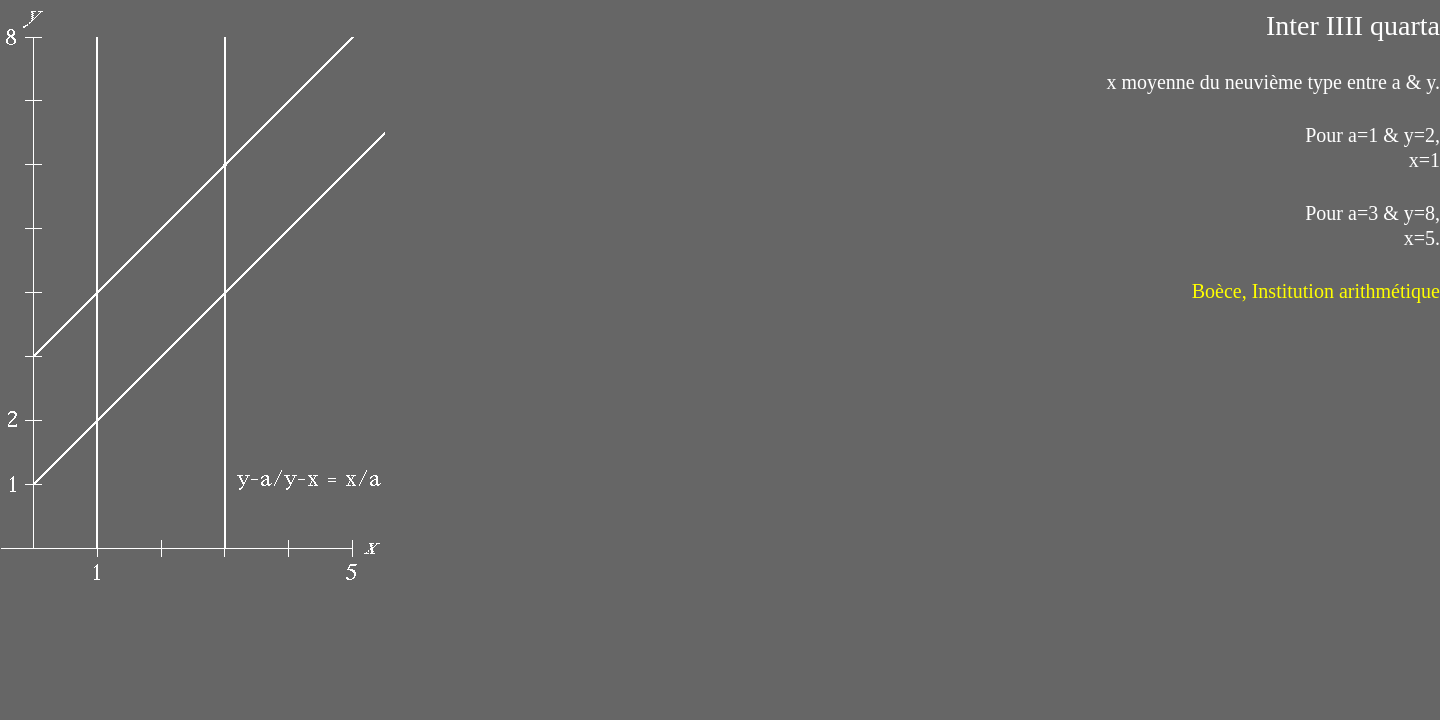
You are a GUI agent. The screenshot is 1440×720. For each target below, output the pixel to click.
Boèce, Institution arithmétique (1316, 291)
